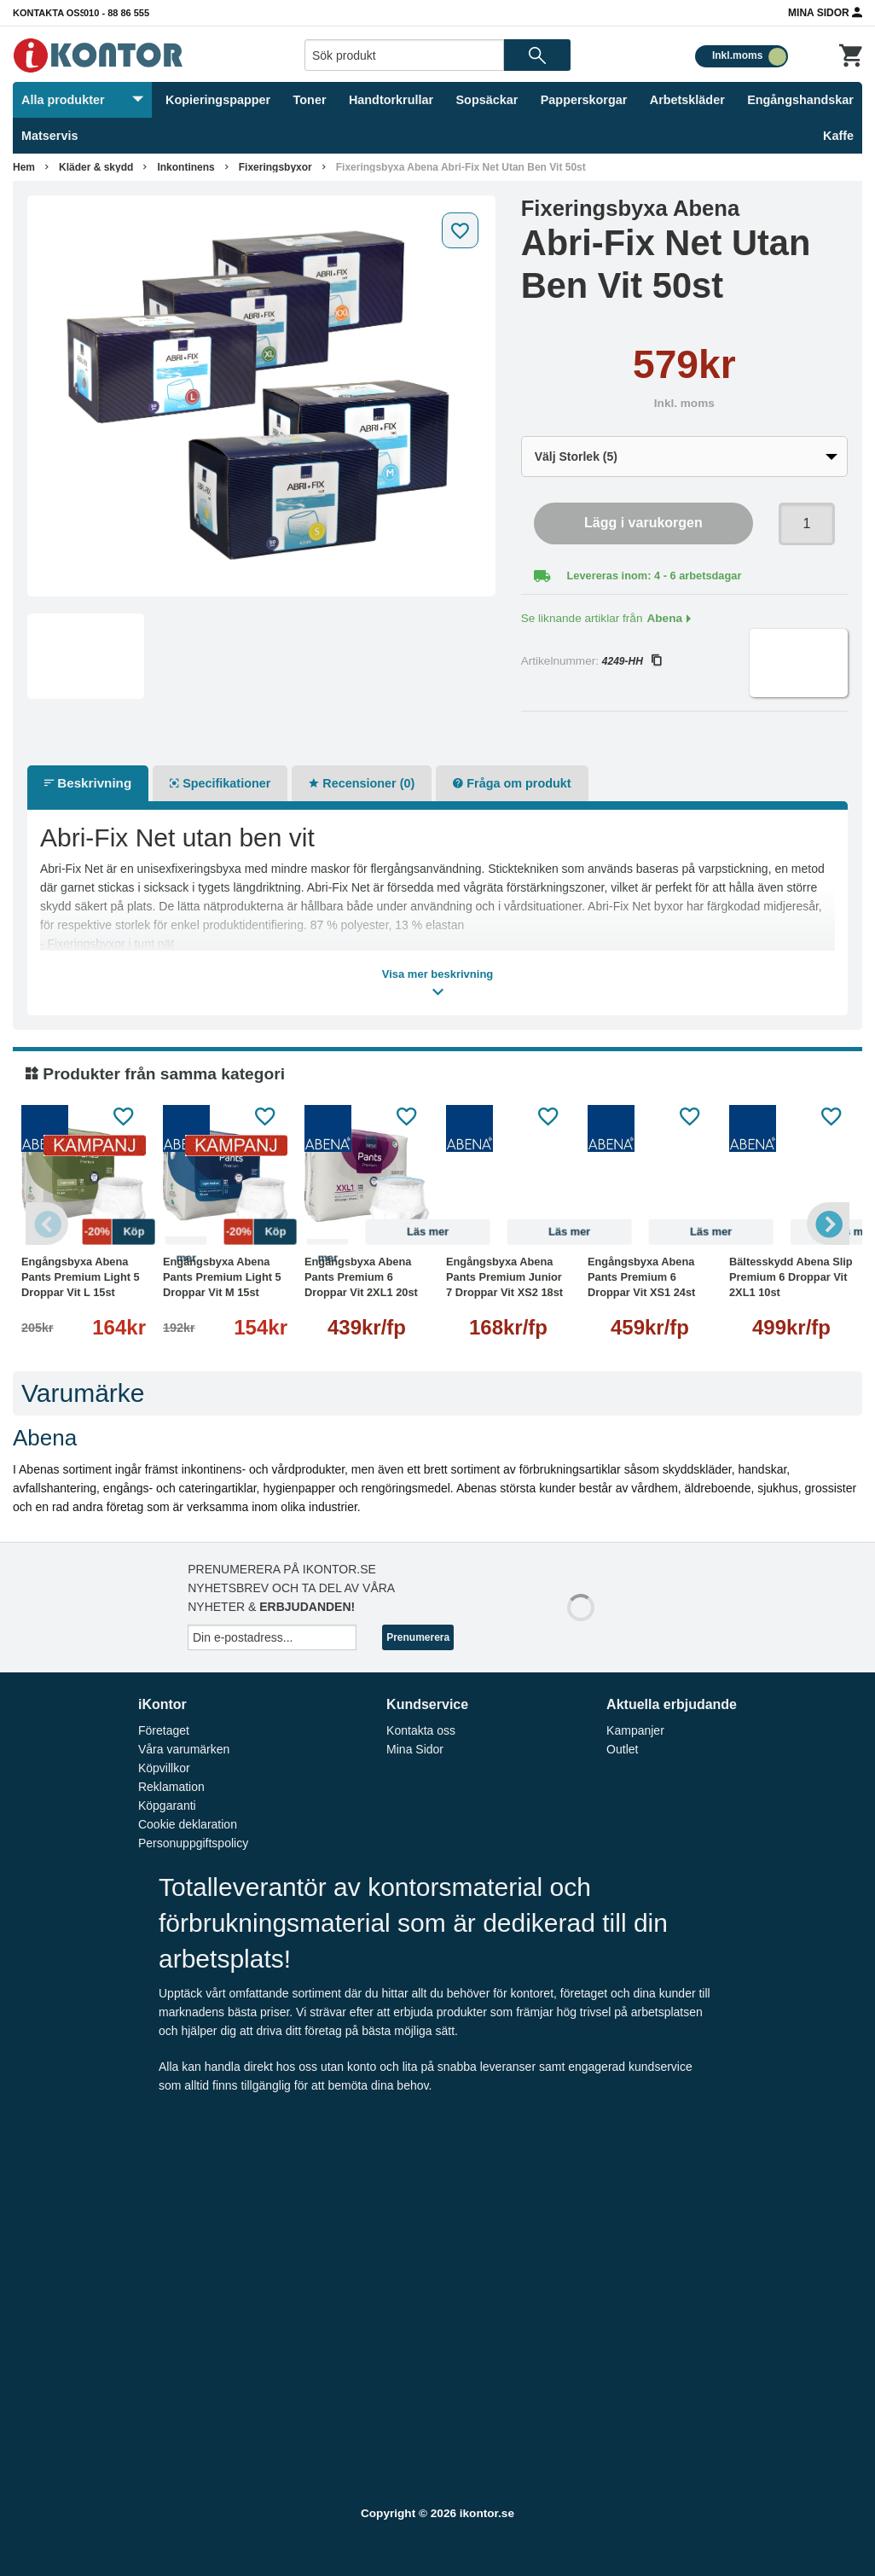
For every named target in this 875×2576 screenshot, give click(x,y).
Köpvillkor (164, 1768)
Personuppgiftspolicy (193, 1843)
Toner (310, 100)
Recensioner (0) (361, 783)
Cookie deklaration (187, 1824)
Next (828, 1223)
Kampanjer (635, 1730)
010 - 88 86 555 (116, 13)
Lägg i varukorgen (643, 522)
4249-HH (631, 661)
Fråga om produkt (512, 783)
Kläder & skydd (96, 167)
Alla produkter (82, 99)
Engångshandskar (800, 100)
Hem (24, 167)
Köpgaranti (167, 1805)
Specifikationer (220, 783)
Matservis (49, 135)
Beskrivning (87, 783)
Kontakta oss (49, 13)
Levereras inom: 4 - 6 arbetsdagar (654, 575)
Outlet (622, 1749)
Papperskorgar (584, 100)
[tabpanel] (261, 396)
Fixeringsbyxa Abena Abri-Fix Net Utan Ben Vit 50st (461, 167)
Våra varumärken (183, 1749)
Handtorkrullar (391, 100)
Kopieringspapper (217, 100)
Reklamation (171, 1787)
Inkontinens (185, 167)
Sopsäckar (487, 100)
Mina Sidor (825, 12)
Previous (47, 1223)
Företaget (163, 1730)
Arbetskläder (687, 100)
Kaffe (838, 135)
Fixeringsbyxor (275, 167)
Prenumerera (417, 1637)
